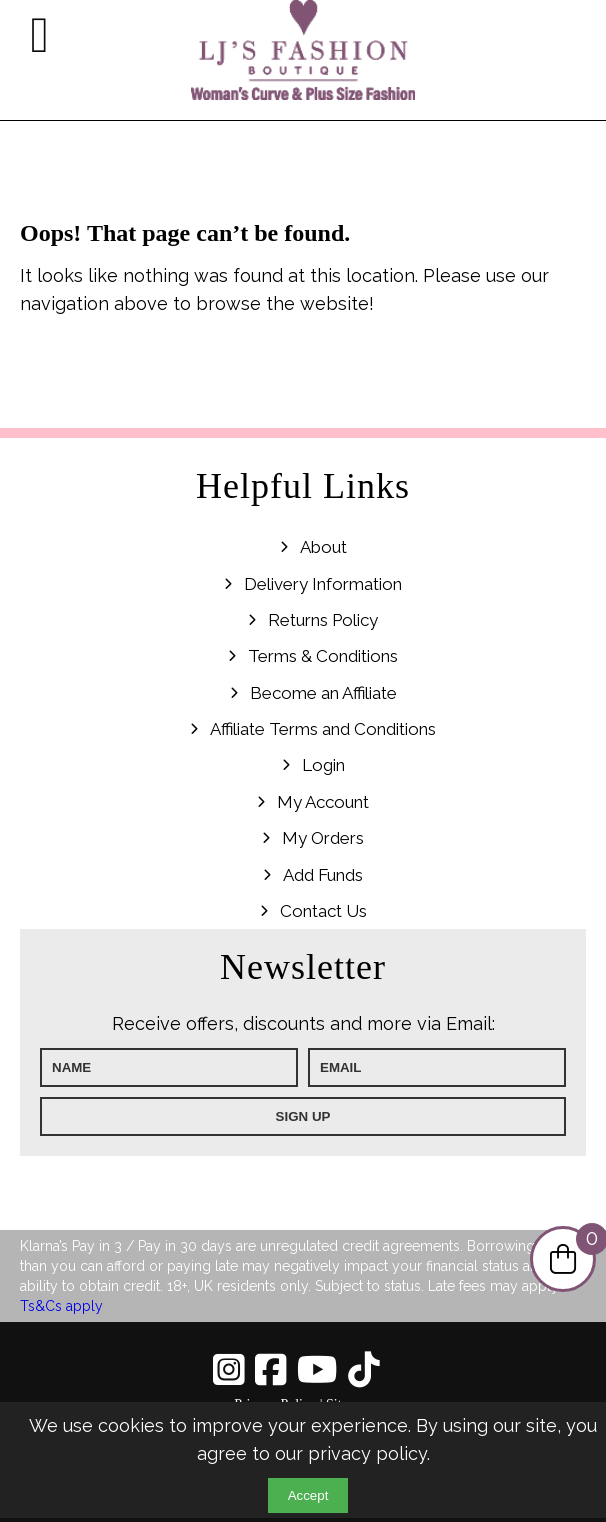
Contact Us (323, 911)
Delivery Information (323, 584)
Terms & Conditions (323, 656)
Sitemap (349, 1404)
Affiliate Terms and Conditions (323, 729)
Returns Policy (323, 620)
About (323, 547)
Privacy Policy (275, 1404)
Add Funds (323, 875)
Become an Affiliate (323, 693)
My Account (323, 802)
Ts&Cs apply (61, 1306)
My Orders (323, 838)
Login (323, 765)
